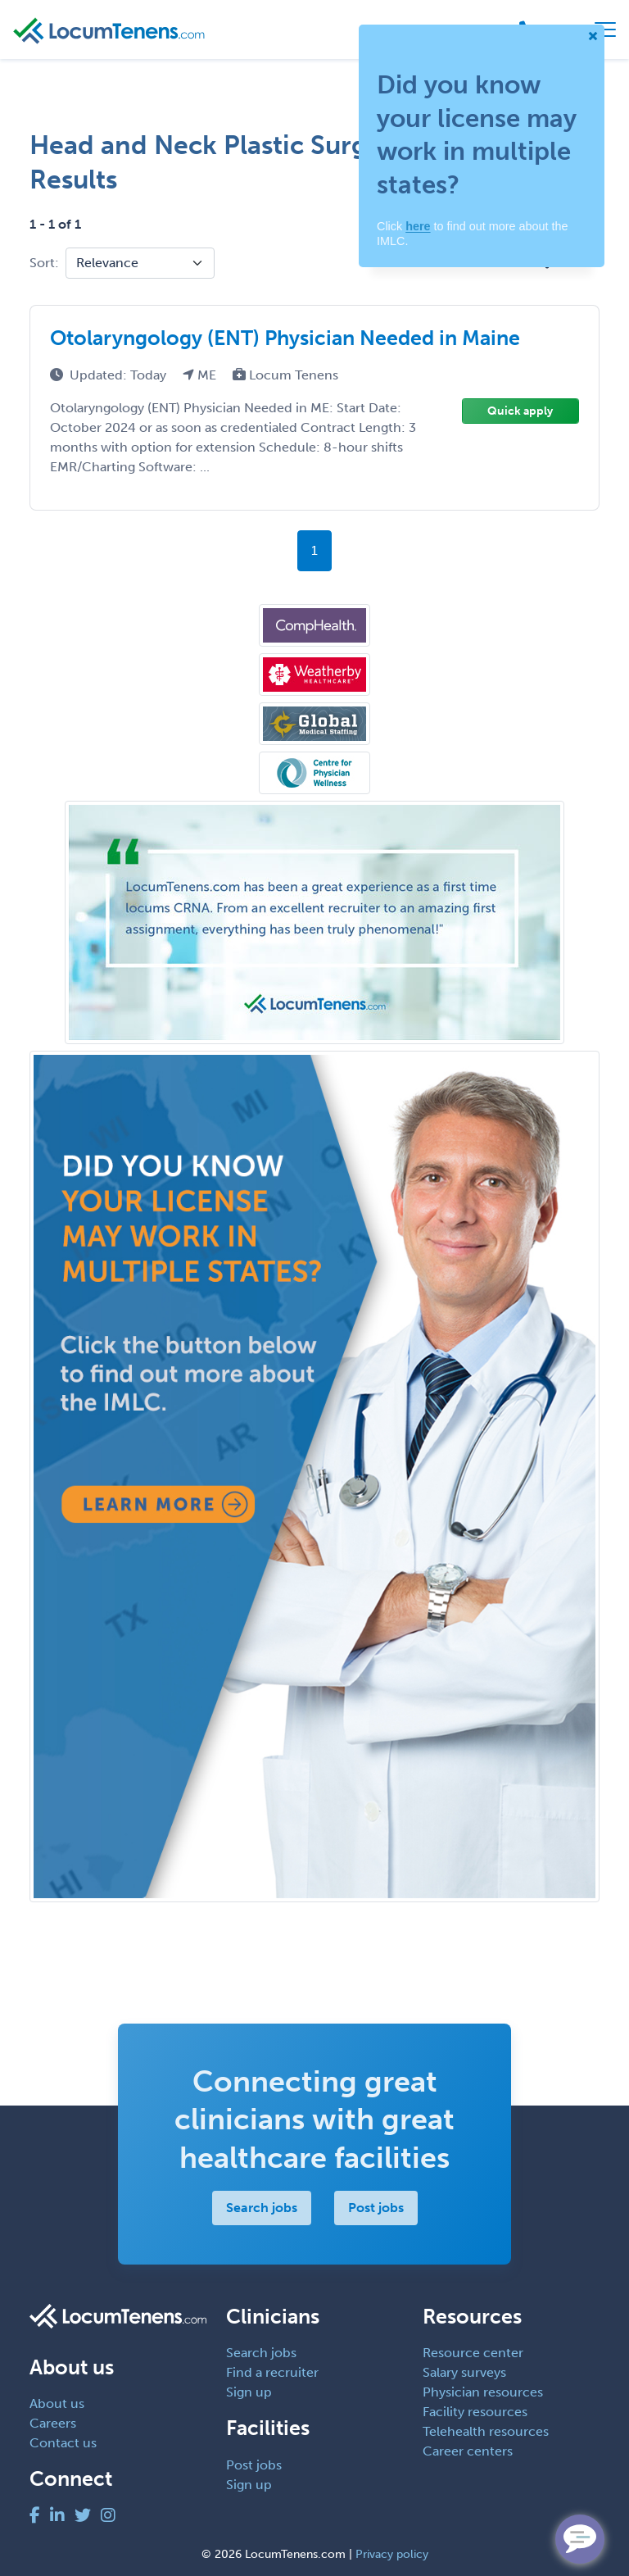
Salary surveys (464, 2372)
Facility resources (475, 2411)
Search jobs (261, 2207)
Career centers (468, 2451)
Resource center (473, 2352)
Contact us (63, 2443)
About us (56, 2403)
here (417, 226)
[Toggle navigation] (605, 29)
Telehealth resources (486, 2431)
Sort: (44, 262)
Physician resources (483, 2392)
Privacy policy (391, 2554)
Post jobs (376, 2207)
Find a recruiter (272, 2372)
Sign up (249, 2392)
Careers (52, 2423)
